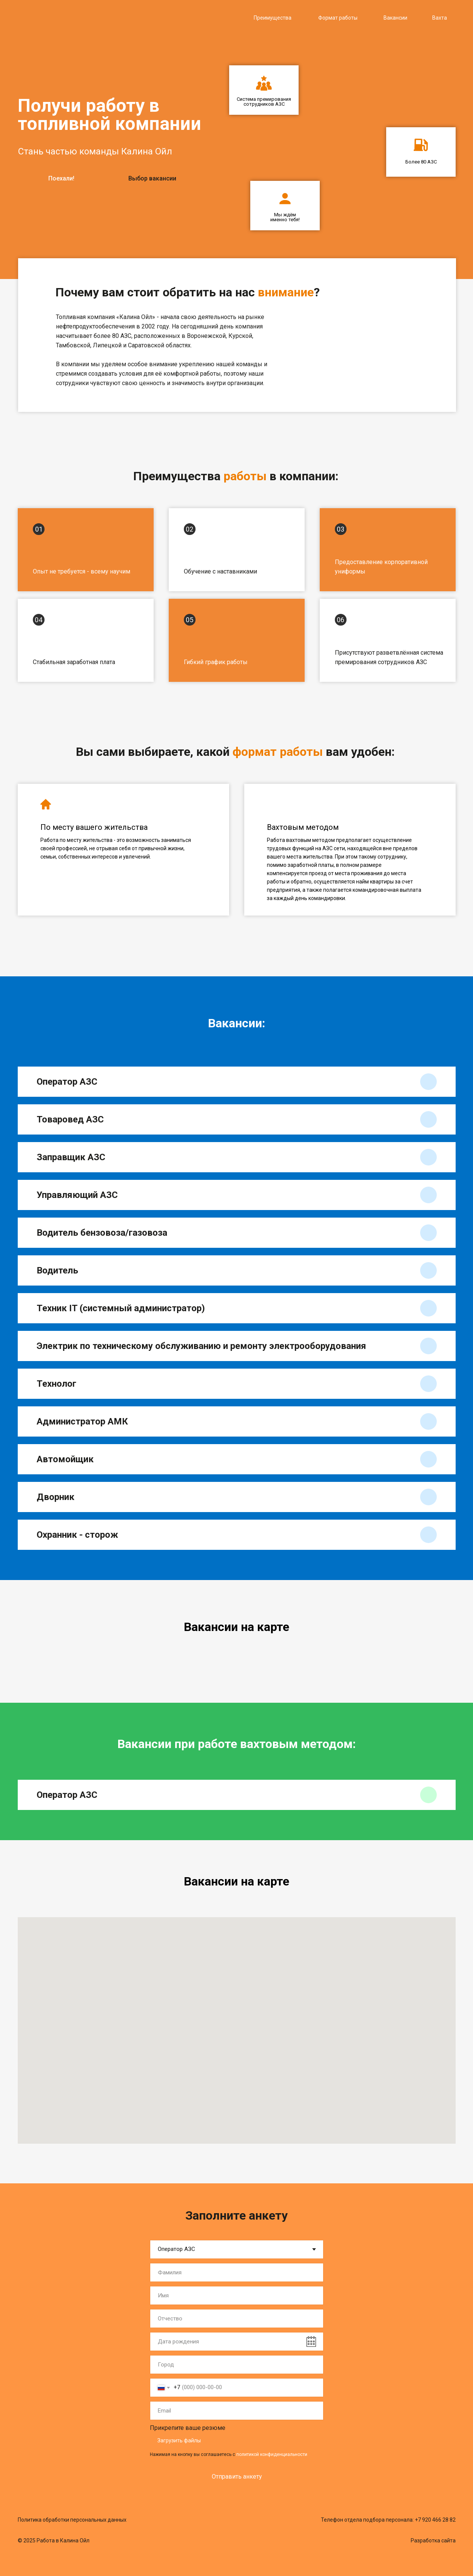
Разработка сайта (433, 2540)
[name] (237, 2272)
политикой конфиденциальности (271, 2454)
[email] (237, 2410)
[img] (88, 17)
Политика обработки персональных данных (72, 2520)
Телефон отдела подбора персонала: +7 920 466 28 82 (388, 2520)
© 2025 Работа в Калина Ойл (53, 2540)
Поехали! (61, 178)
